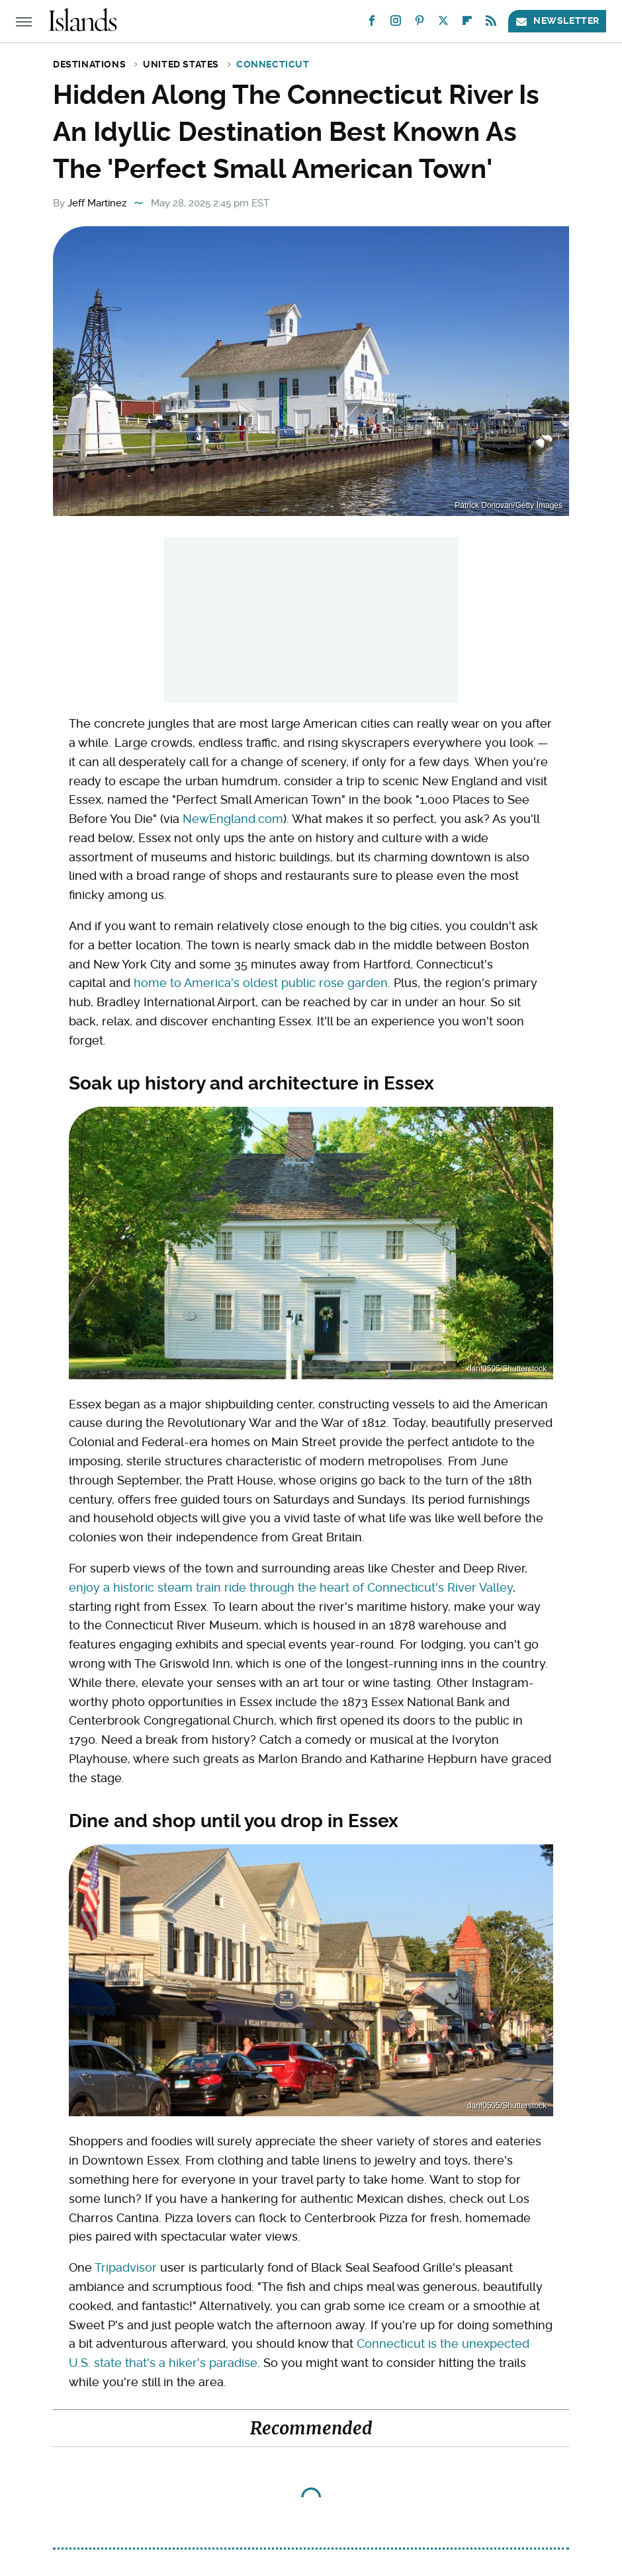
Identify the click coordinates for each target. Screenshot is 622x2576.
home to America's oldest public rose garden (261, 983)
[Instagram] (395, 23)
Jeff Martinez (96, 203)
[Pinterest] (419, 23)
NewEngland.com (233, 819)
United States (181, 64)
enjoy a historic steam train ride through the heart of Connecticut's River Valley (291, 1587)
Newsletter (557, 20)
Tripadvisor (126, 2267)
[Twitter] (443, 23)
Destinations (89, 64)
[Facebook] (371, 23)
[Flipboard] (467, 23)
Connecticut (273, 64)
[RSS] (491, 23)
